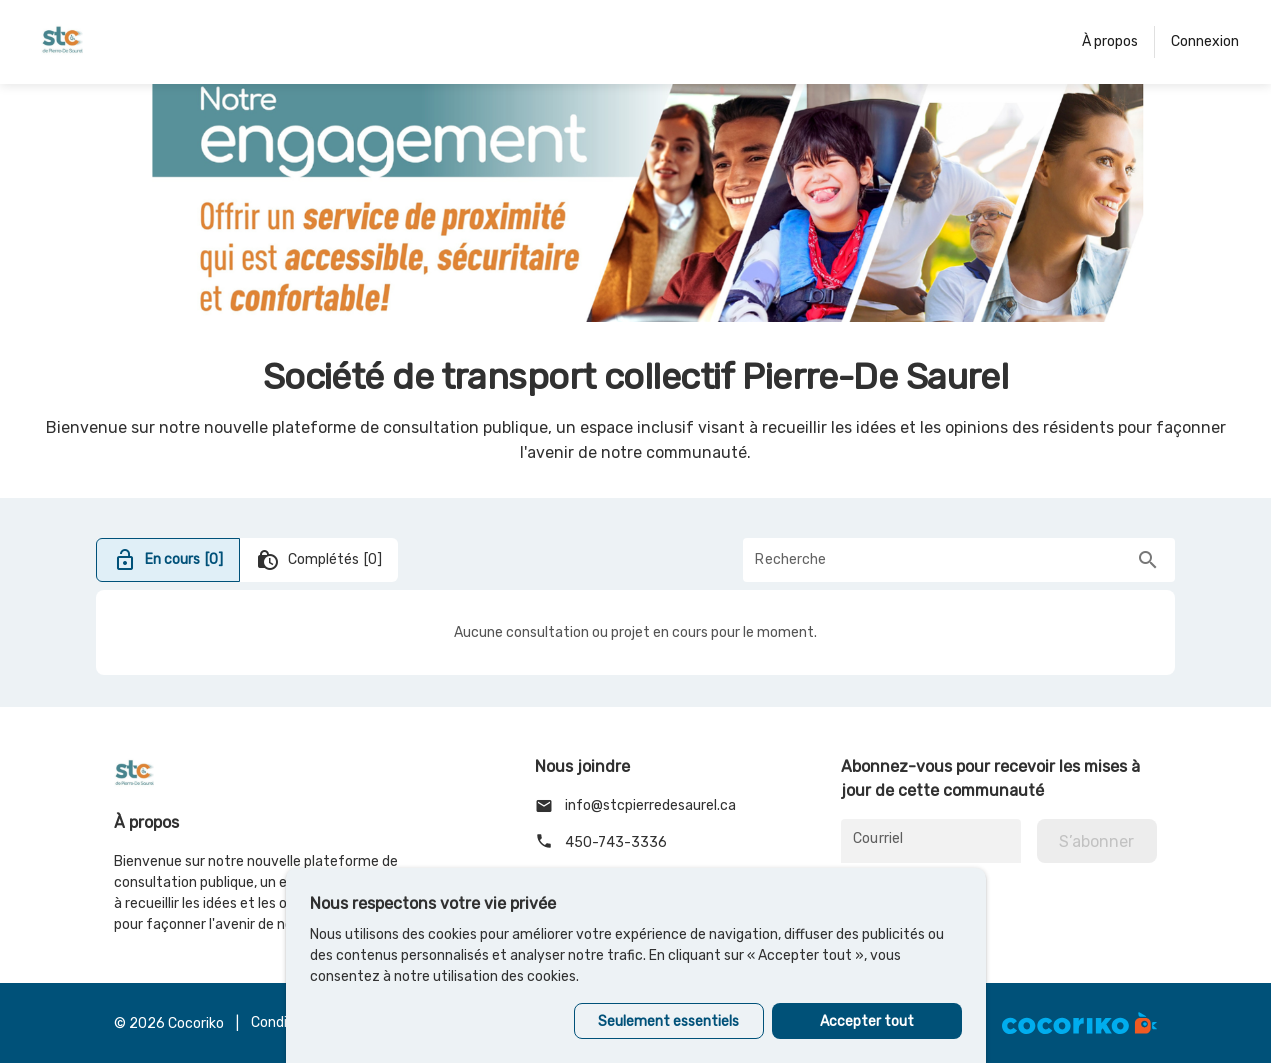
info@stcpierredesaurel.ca (635, 806)
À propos (1110, 41)
